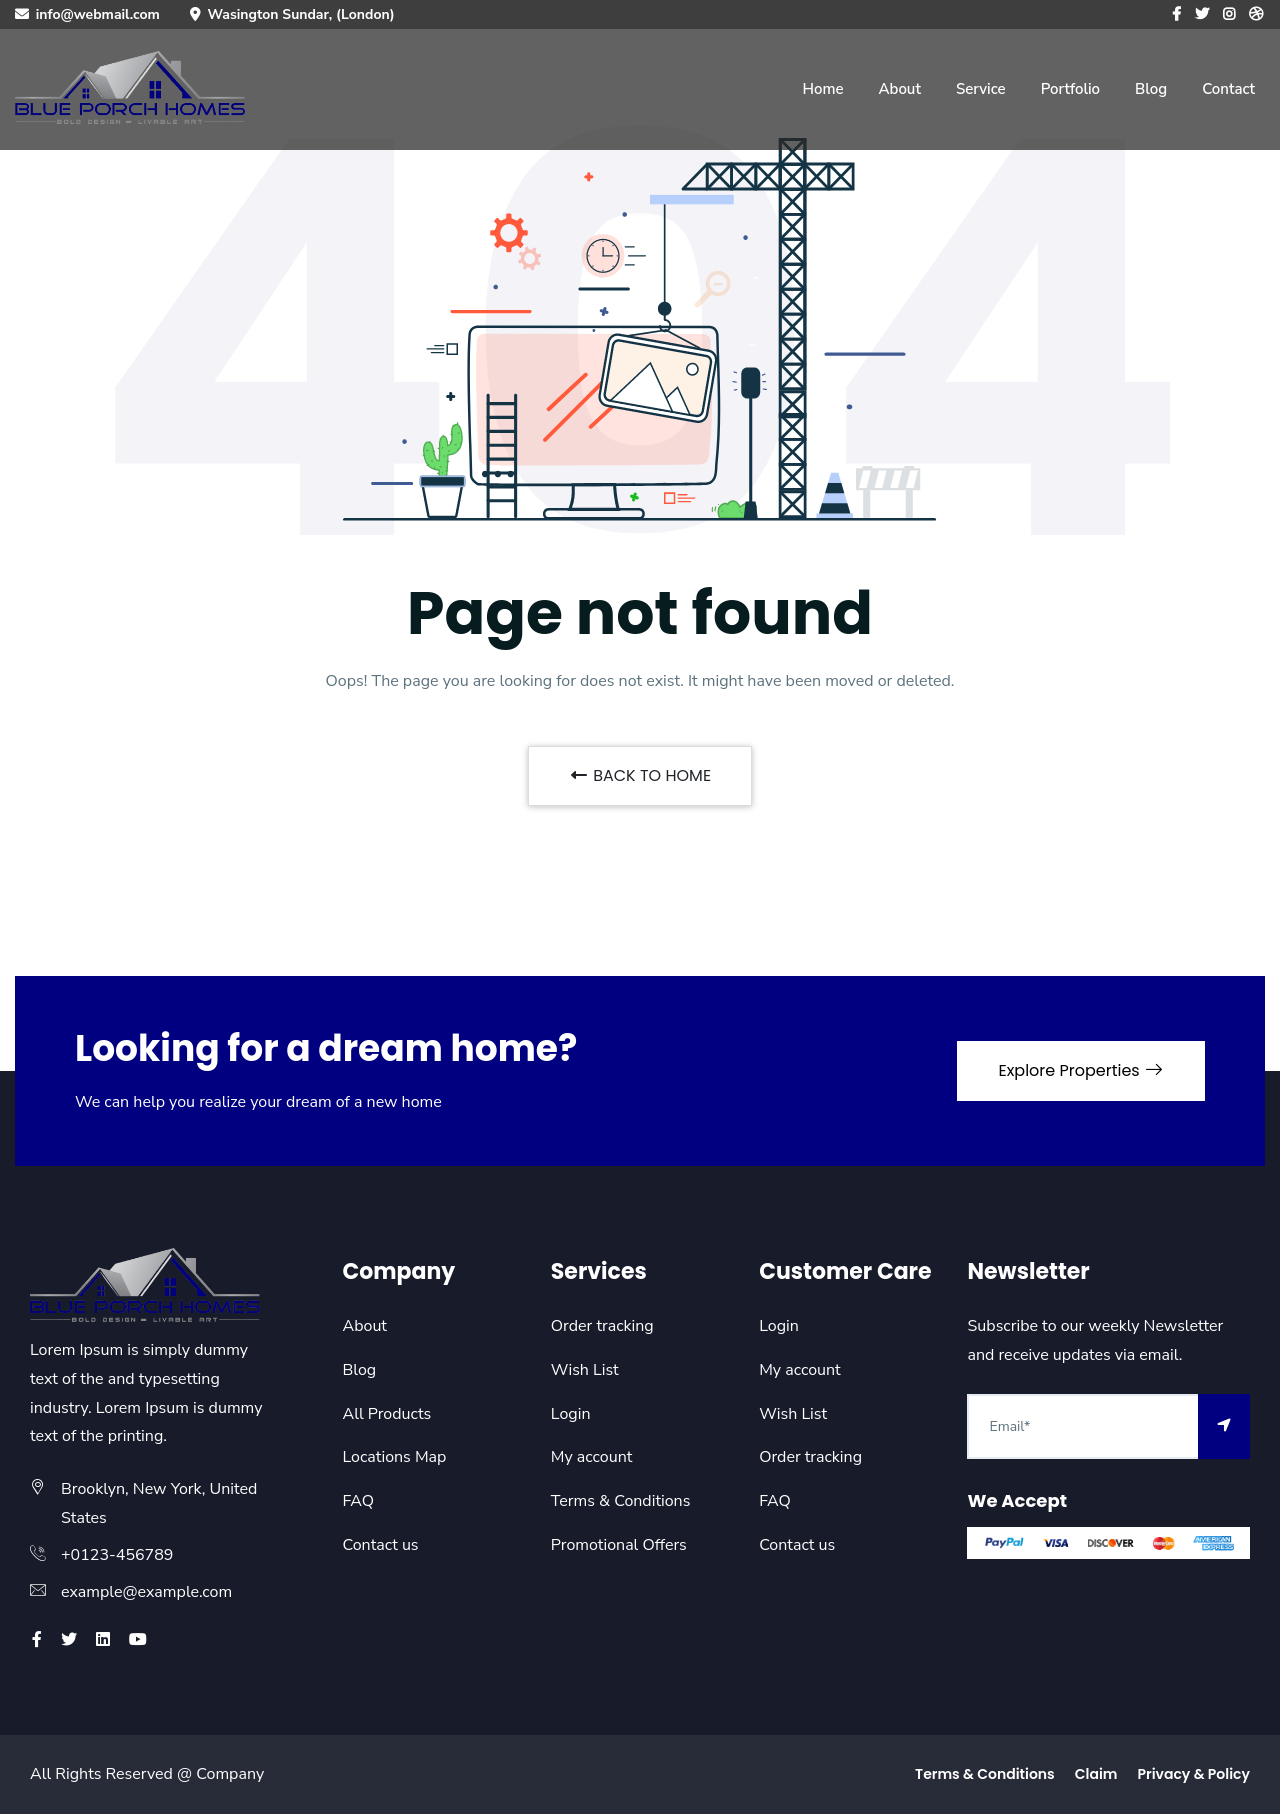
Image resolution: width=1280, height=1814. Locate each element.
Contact (1228, 89)
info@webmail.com (98, 14)
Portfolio (1070, 89)
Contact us (381, 1545)
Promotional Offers (619, 1545)
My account (592, 1457)
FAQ (359, 1501)
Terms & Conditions (621, 1501)
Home (822, 89)
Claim (1096, 1774)
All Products (387, 1414)
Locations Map (395, 1457)
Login (571, 1414)
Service (981, 89)
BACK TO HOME (640, 775)
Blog (1151, 89)
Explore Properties (1081, 1070)
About (899, 89)
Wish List (585, 1370)
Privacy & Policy (1193, 1774)
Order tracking (602, 1326)
